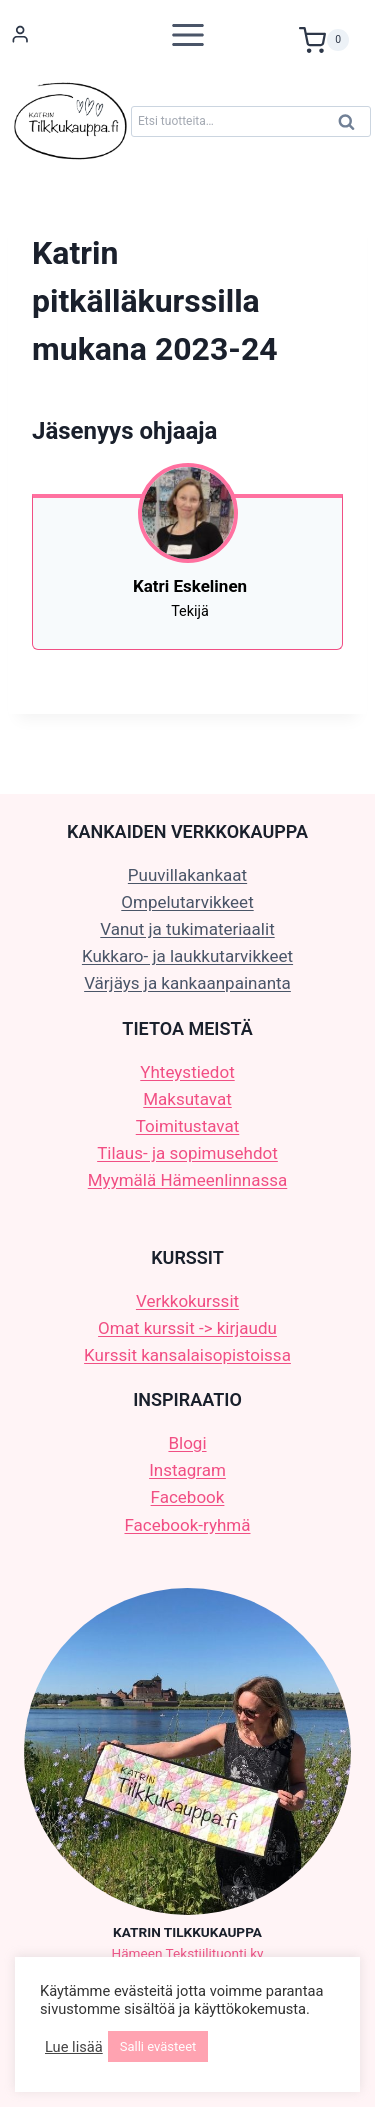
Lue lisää (74, 2047)
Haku (352, 127)
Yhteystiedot (187, 1072)
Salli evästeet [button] (158, 2046)
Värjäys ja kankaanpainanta (187, 983)
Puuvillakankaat (187, 875)
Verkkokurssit (187, 1301)
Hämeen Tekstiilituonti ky (188, 1953)
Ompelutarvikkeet (187, 902)
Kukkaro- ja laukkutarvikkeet (187, 956)
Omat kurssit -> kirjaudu (187, 1328)
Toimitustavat (188, 1126)
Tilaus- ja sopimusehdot (187, 1153)
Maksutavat (187, 1099)
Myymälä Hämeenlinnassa (187, 1180)
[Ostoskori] (332, 35)
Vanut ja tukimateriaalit (187, 929)
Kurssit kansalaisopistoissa (187, 1355)
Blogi (187, 1443)
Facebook (188, 1497)
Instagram (187, 1470)
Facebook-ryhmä (188, 1525)
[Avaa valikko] (188, 34)
